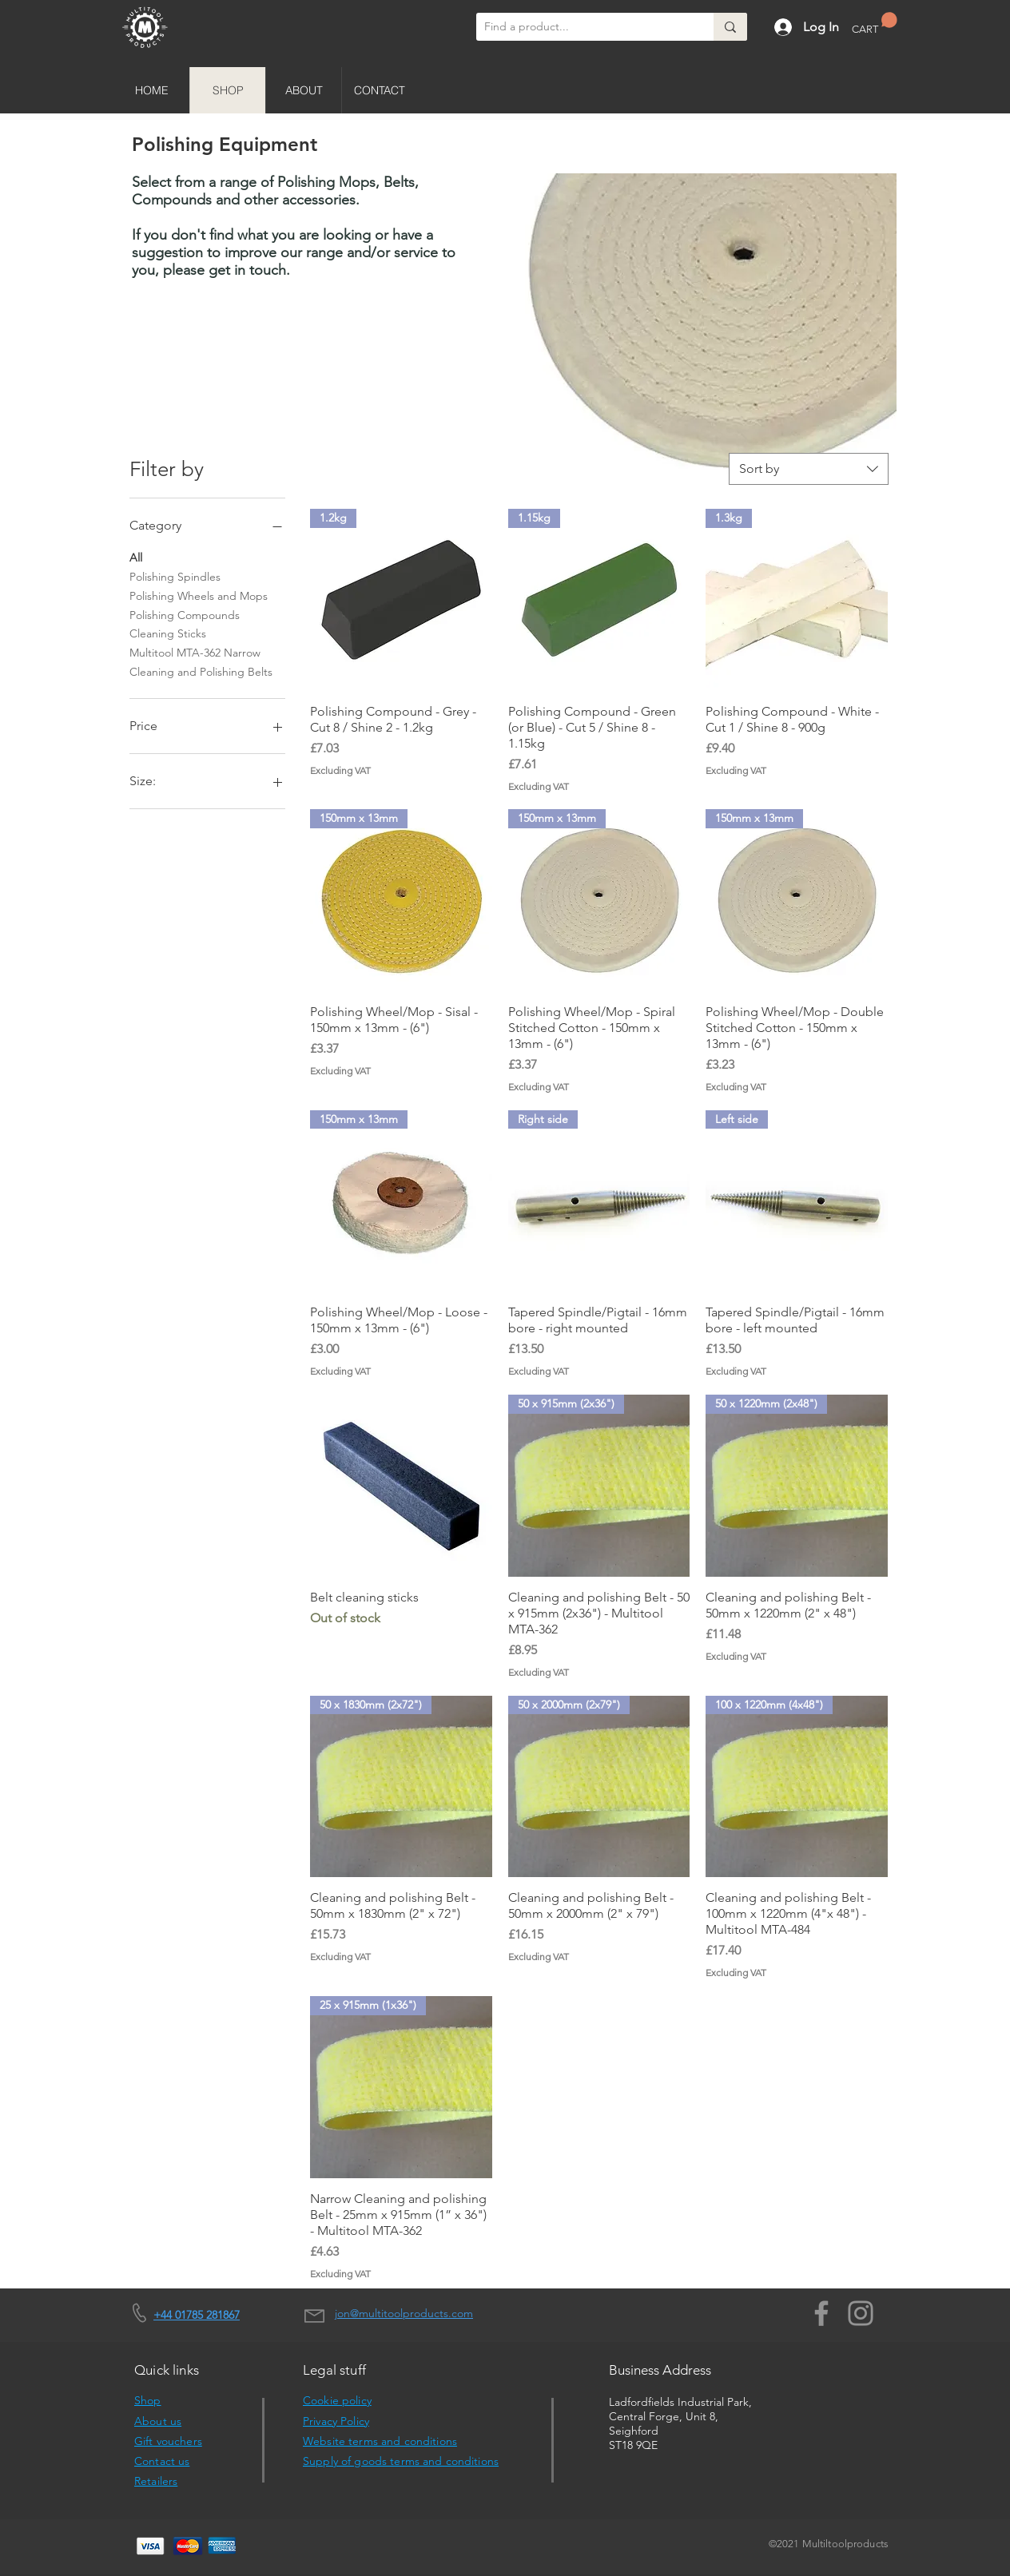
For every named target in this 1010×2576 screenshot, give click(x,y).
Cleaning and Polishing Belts (200, 671)
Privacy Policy (336, 2421)
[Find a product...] (582, 27)
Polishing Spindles (175, 576)
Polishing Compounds (184, 614)
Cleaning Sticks (167, 633)
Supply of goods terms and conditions (401, 2461)
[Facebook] (821, 2313)
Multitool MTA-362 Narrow (194, 652)
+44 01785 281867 (196, 2315)
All (135, 557)
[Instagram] (860, 2313)
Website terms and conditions (380, 2441)
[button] (874, 23)
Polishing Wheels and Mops (198, 595)
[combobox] (809, 469)
